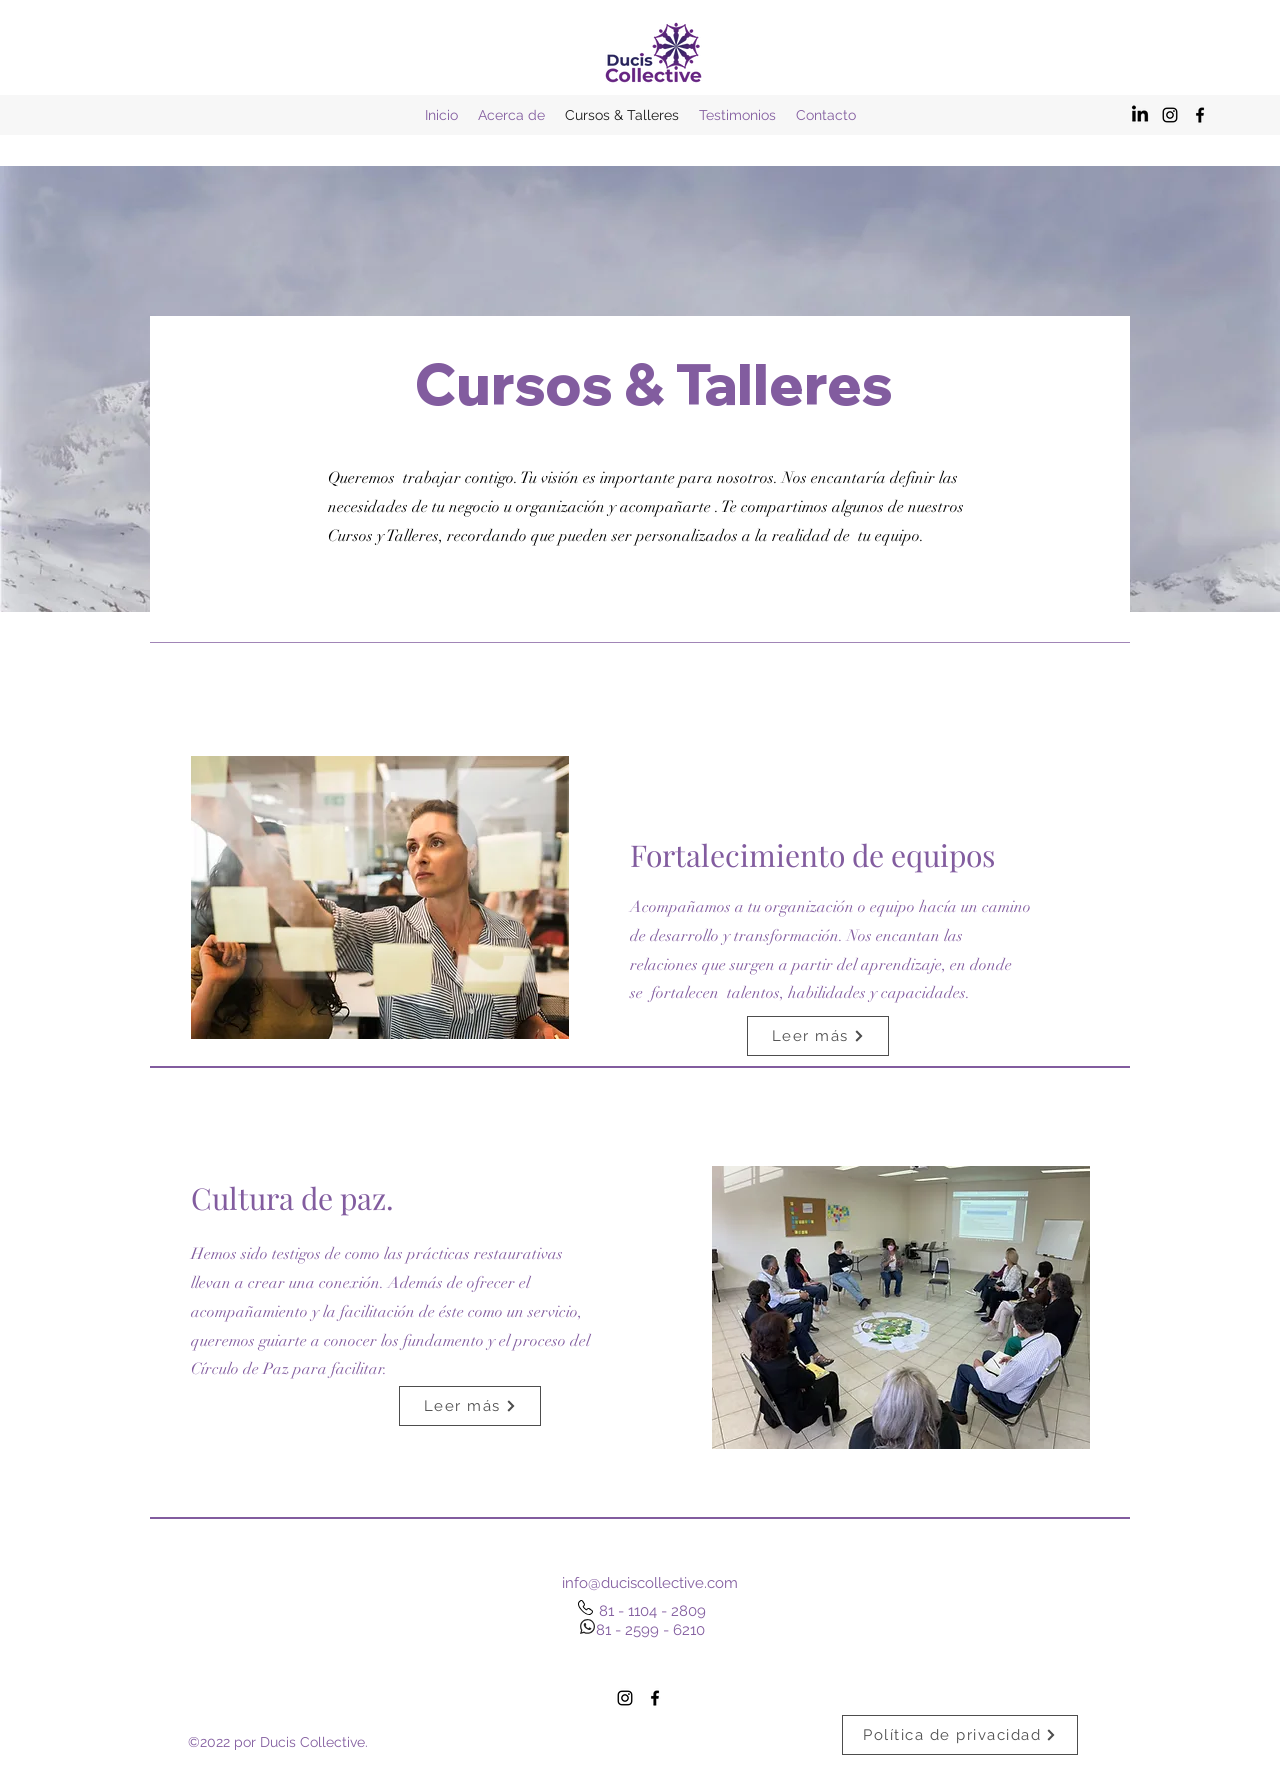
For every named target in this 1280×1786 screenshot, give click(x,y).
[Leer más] (818, 1036)
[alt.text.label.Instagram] (1170, 115)
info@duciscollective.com (650, 1583)
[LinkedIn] (1140, 115)
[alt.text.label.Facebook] (1200, 115)
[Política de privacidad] (960, 1735)
